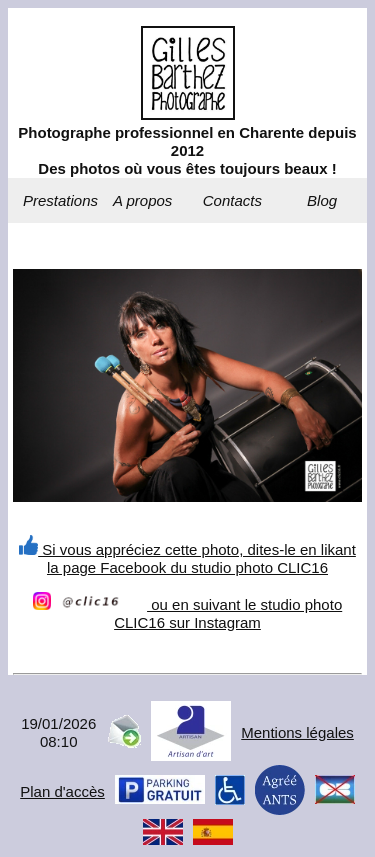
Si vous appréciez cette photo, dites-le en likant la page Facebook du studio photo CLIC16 (187, 558)
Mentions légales (297, 732)
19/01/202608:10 (58, 732)
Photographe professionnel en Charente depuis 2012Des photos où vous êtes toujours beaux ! (187, 150)
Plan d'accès (62, 791)
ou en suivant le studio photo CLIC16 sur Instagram (187, 613)
